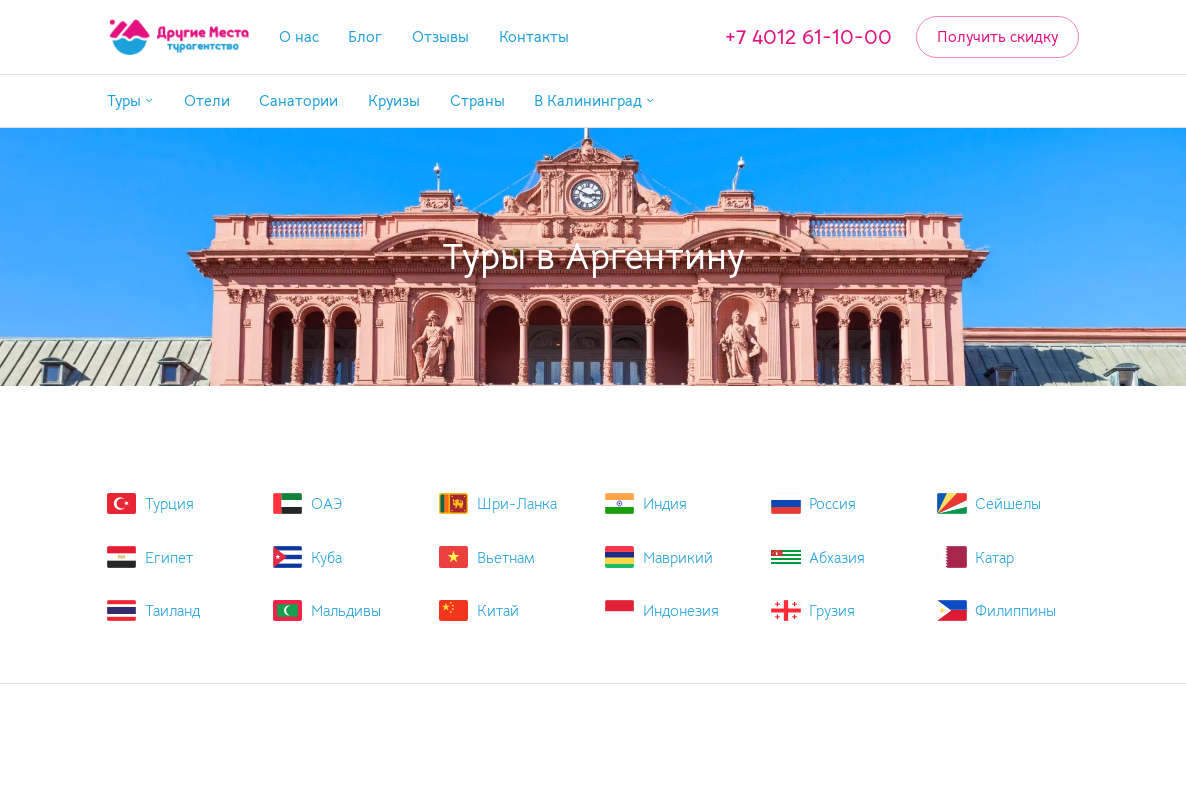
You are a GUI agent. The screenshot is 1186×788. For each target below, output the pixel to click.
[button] (130, 101)
